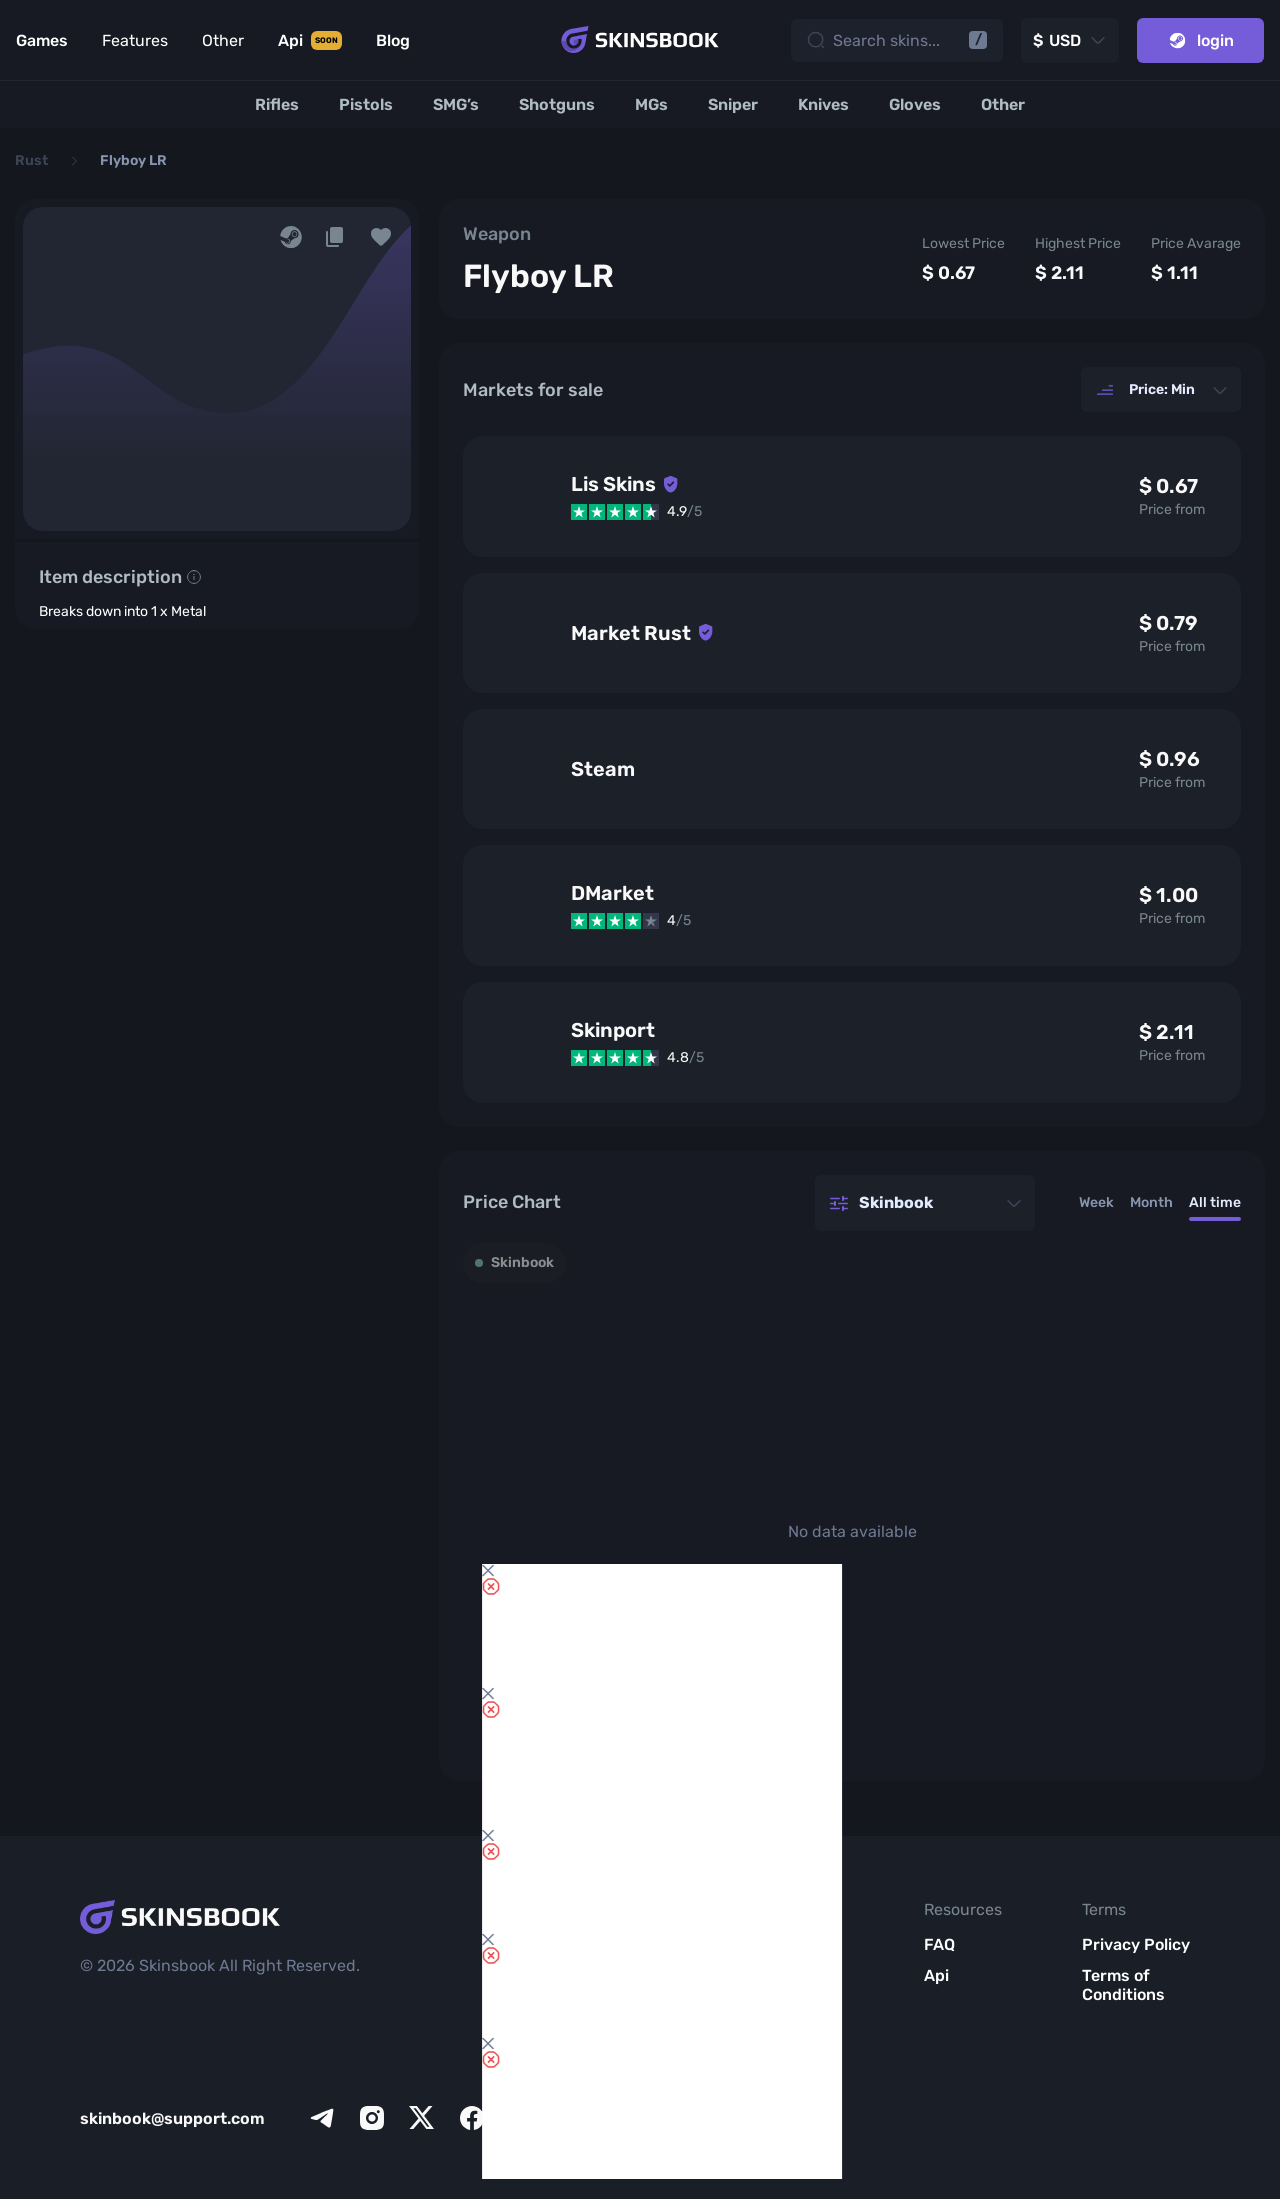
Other (223, 40)
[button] (381, 237)
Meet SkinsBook (791, 1985)
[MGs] (651, 104)
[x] (422, 2118)
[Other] (1003, 104)
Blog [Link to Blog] (393, 40)
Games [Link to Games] (42, 40)
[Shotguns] (557, 104)
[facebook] (472, 2118)
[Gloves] (915, 104)
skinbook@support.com (172, 2118)
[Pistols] (366, 104)
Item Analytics (605, 2054)
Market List (612, 2094)
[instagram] (372, 2118)
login (1200, 40)
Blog (768, 2025)
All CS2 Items (620, 2125)
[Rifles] (277, 104)
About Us (786, 1944)
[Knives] (823, 104)
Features (135, 40)
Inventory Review (606, 1954)
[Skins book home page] (640, 40)
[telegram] (322, 2118)
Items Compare (603, 2004)
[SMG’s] (456, 104)
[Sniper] (733, 104)
